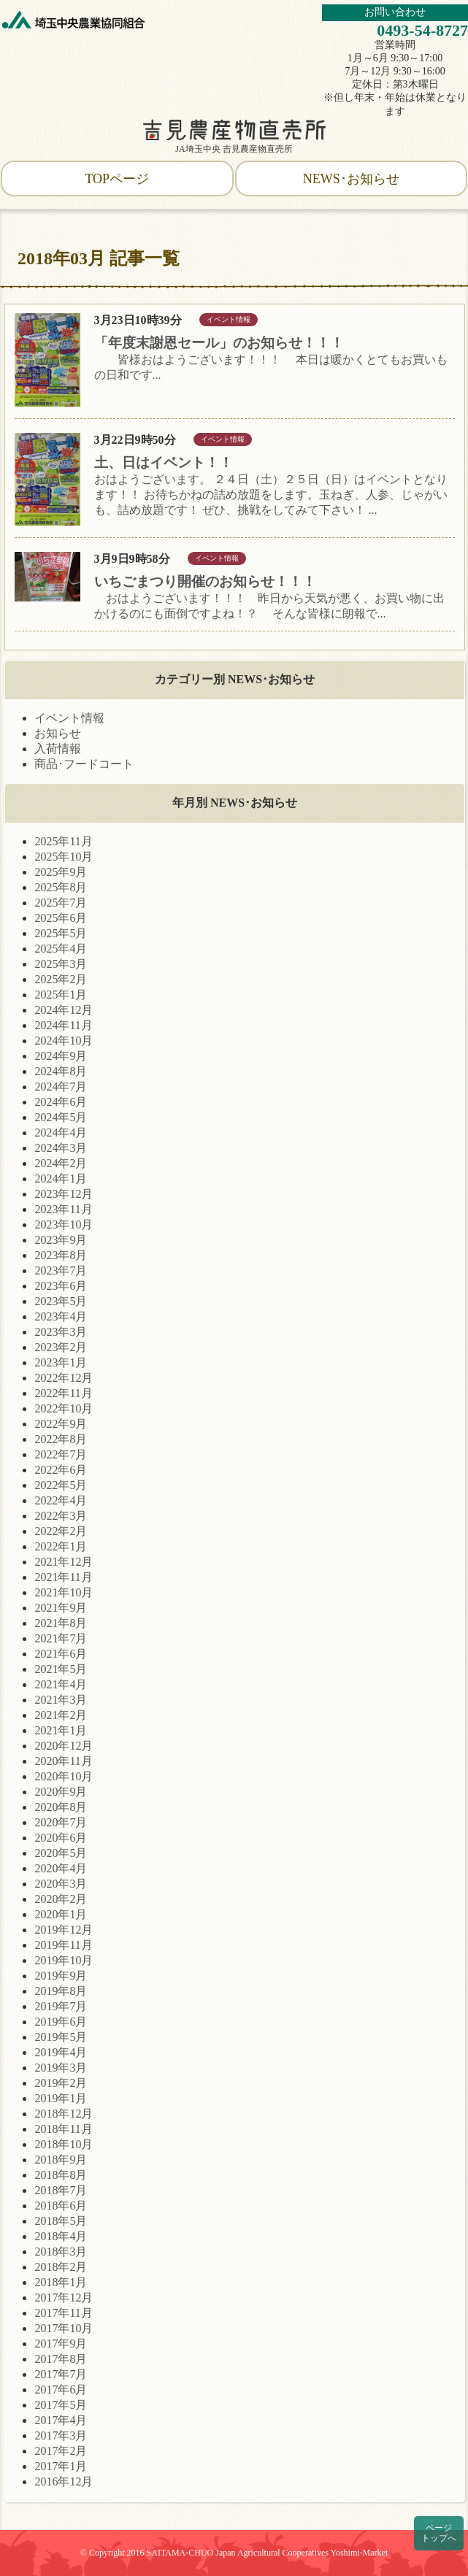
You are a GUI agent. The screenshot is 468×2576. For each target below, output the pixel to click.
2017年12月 (63, 2297)
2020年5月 (60, 1853)
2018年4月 (60, 2236)
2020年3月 (60, 1883)
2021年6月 (60, 1654)
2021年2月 (60, 1715)
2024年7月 (60, 1086)
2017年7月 (60, 2374)
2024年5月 (60, 1117)
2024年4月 (60, 1132)
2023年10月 (63, 1224)
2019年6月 (60, 2021)
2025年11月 (63, 841)
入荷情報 (57, 748)
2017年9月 (60, 2343)
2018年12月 (63, 2113)
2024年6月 (60, 1102)
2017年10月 (63, 2328)
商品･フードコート (84, 764)
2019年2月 (60, 2083)
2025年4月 (60, 948)
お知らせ (57, 733)
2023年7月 (60, 1270)
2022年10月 (63, 1408)
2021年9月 (60, 1608)
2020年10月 (63, 1776)
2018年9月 (60, 2159)
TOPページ (117, 179)
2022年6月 (60, 1470)
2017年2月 (60, 2451)
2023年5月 (60, 1301)
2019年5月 (60, 2037)
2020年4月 (60, 1868)
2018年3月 (60, 2251)
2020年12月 (63, 1745)
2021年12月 (63, 1562)
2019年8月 (60, 1991)
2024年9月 (60, 1056)
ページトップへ (438, 2532)
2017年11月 (63, 2313)
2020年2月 (60, 1899)
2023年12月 (63, 1194)
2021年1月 (60, 1730)
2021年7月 (60, 1638)
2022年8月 (60, 1439)
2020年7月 (60, 1822)
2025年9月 (60, 872)
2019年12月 (63, 1929)
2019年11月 (63, 1945)
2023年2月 (60, 1347)
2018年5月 (60, 2221)
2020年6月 (60, 1837)
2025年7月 (60, 902)
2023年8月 (60, 1255)
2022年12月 (63, 1378)
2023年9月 (60, 1240)
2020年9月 (60, 1791)
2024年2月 (60, 1163)
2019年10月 (63, 1960)
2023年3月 (60, 1332)
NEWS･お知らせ (351, 179)
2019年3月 (60, 2067)
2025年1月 (60, 994)
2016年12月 (63, 2481)
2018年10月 (63, 2144)
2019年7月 (60, 2006)
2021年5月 (60, 1669)
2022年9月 (60, 1424)
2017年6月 (60, 2389)
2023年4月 (60, 1316)
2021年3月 (60, 1699)
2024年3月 (60, 1148)
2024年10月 (63, 1040)
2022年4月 (60, 1500)
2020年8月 (60, 1807)
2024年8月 (60, 1071)
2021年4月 (60, 1684)
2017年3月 (60, 2435)
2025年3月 (60, 964)
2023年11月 (63, 1209)
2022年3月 (60, 1516)
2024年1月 (60, 1178)
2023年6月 (60, 1286)
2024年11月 (63, 1025)
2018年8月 (60, 2175)
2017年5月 (60, 2405)
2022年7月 (60, 1454)
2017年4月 (60, 2420)
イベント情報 (69, 718)
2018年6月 (60, 2205)
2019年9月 (60, 1975)
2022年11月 (63, 1393)
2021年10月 (63, 1592)
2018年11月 (63, 2129)
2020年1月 (60, 1914)
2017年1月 (60, 2466)
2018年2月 (60, 2267)
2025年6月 (60, 918)
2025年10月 (63, 856)
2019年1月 (60, 2098)
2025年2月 (60, 979)
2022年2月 (60, 1531)
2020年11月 (63, 1761)
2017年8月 (60, 2359)
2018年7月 (60, 2190)
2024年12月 (63, 1010)
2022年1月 (60, 1546)
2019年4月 (60, 2052)
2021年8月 (60, 1623)
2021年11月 (63, 1577)
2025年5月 (60, 933)
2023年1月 (60, 1362)
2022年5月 (60, 1485)
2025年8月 (60, 887)
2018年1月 (60, 2282)
